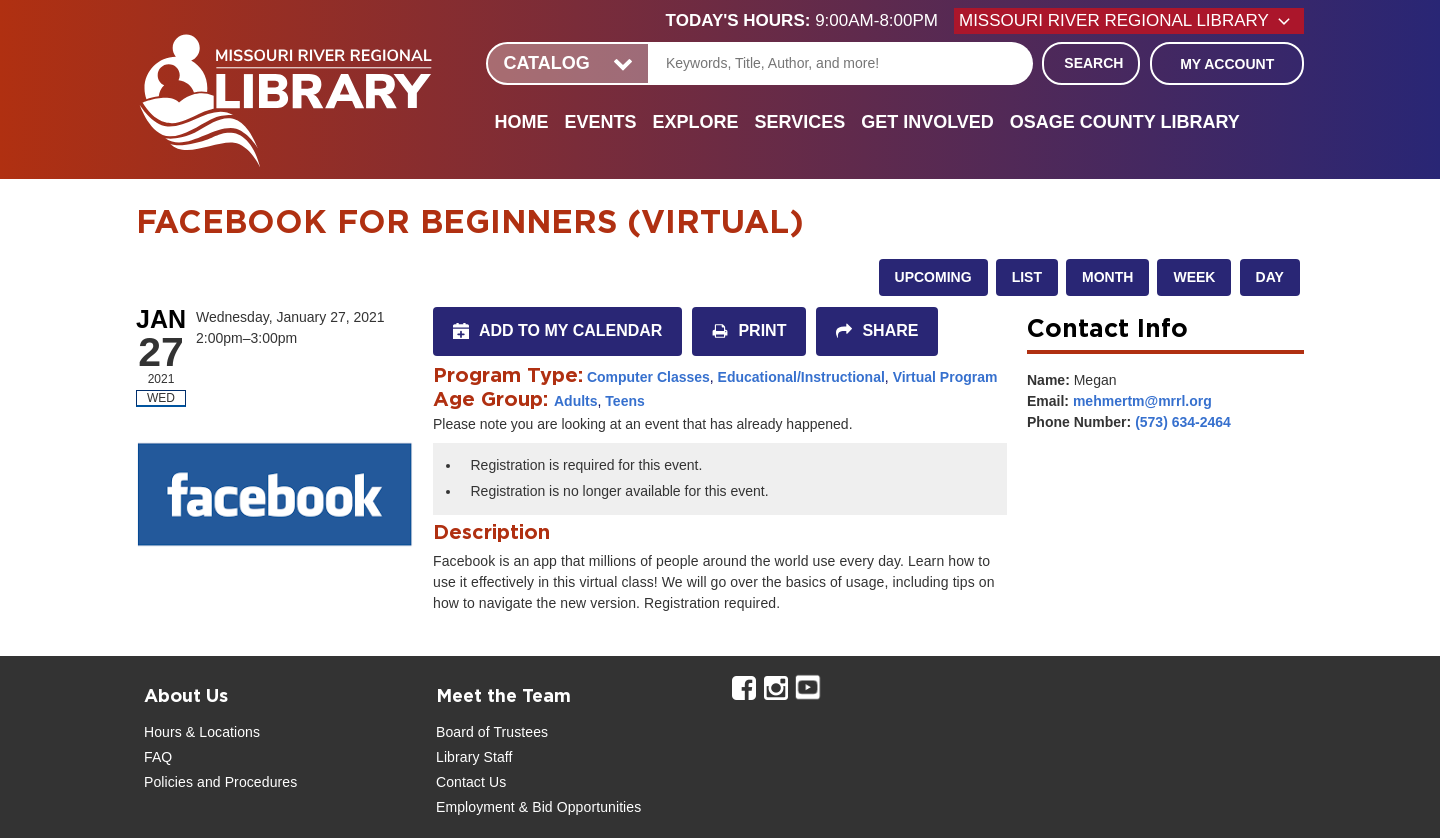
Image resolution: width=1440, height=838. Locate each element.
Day (1270, 277)
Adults (576, 401)
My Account (1227, 64)
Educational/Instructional (801, 377)
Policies (168, 782)
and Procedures (245, 782)
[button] (810, 21)
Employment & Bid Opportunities (538, 807)
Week (1194, 277)
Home (521, 122)
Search (1093, 63)
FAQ (158, 757)
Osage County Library (1125, 122)
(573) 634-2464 (1183, 422)
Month (1107, 277)
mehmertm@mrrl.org (1142, 401)
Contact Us (471, 782)
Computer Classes (648, 377)
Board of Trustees (492, 732)
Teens (624, 401)
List (1027, 277)
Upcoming (933, 277)
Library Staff (474, 757)
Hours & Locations (202, 732)
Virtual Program (945, 377)
